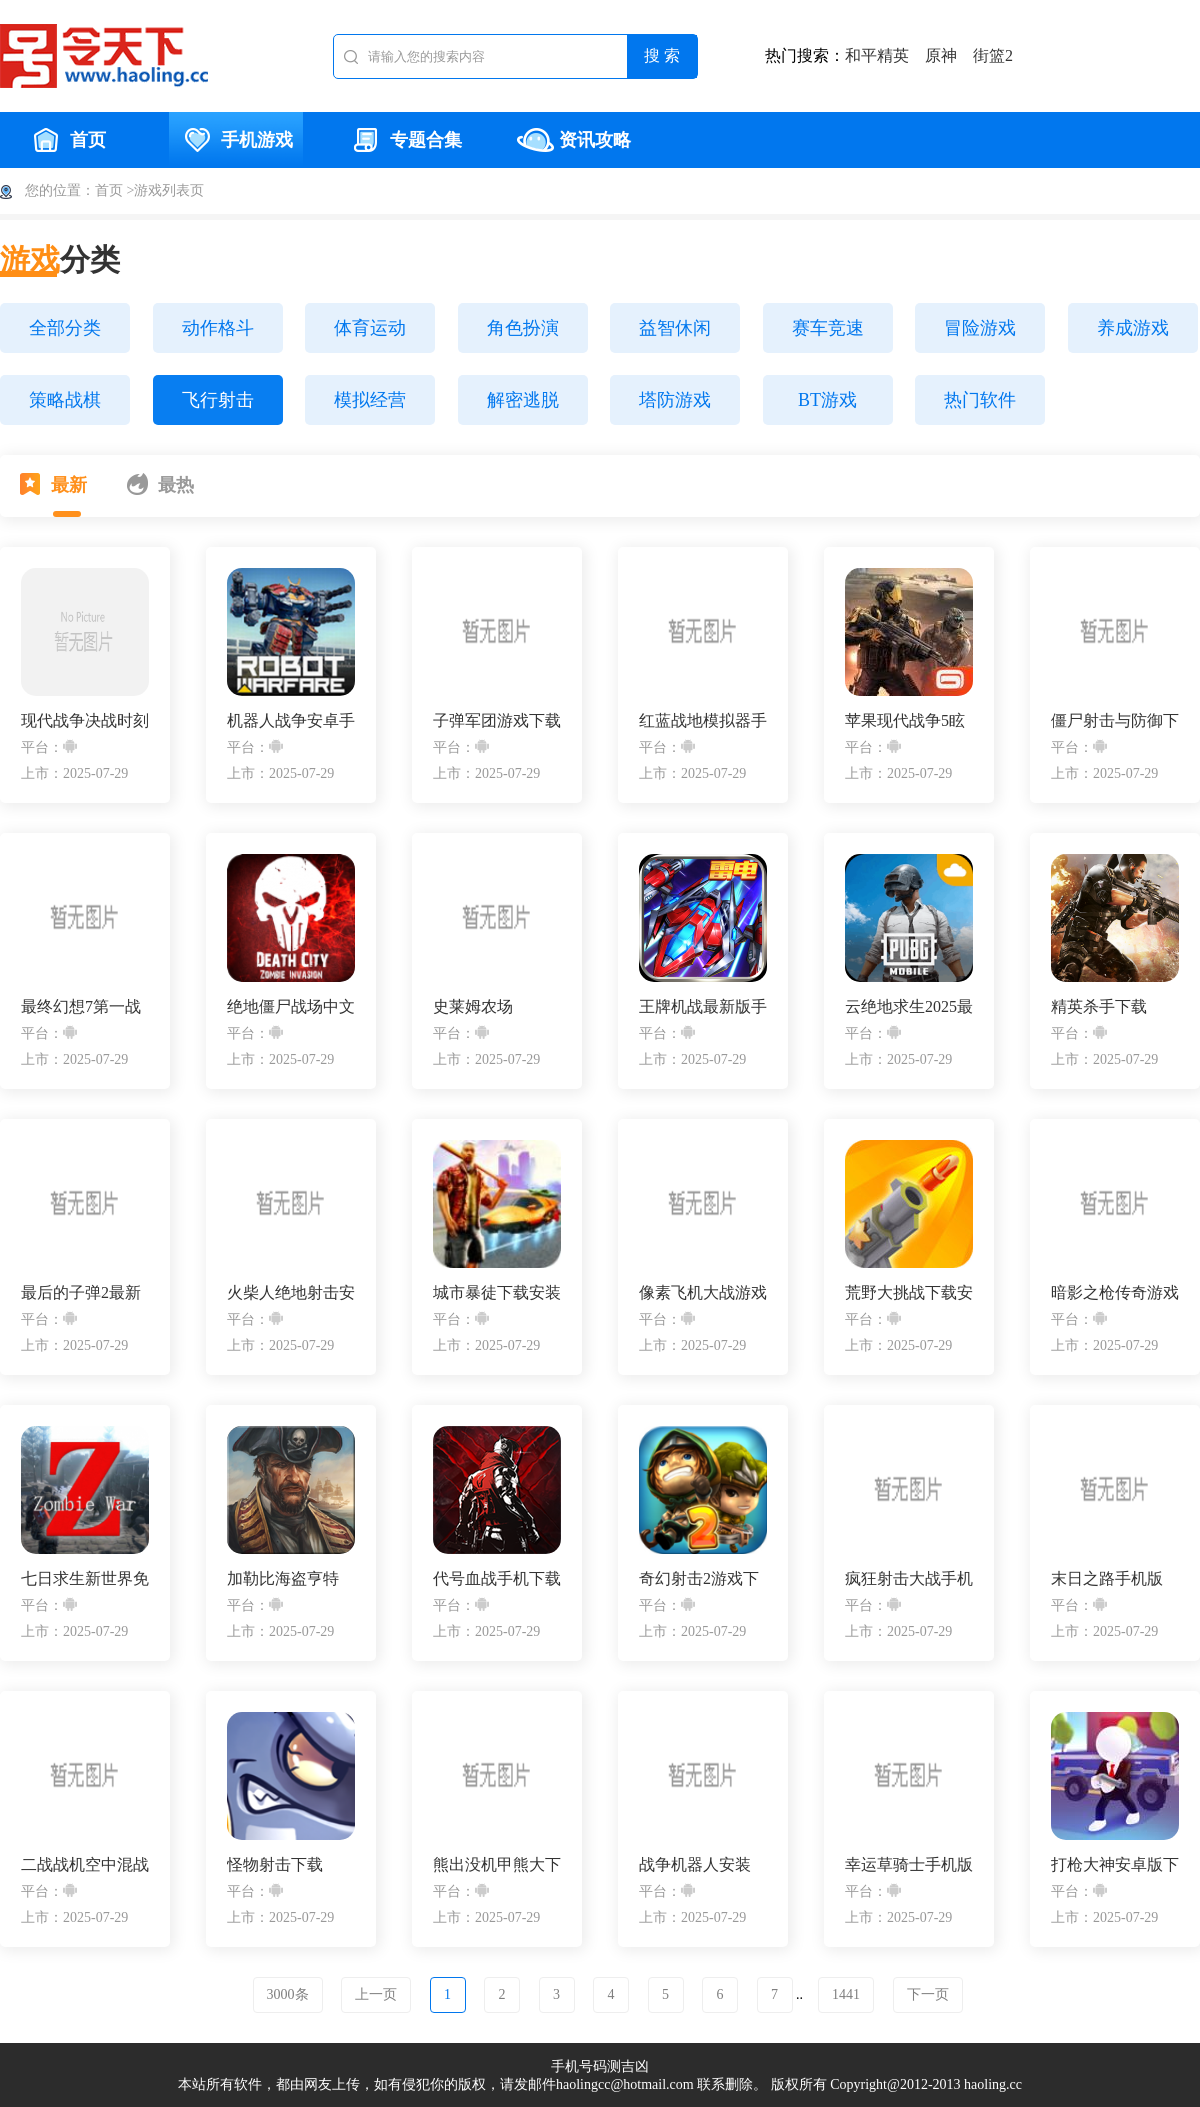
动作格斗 (218, 328)
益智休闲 (675, 328)
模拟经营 (370, 400)
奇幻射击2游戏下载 (699, 1579)
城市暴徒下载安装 (497, 1292)
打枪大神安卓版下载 (1115, 1865)
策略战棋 (65, 400)
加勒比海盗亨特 (283, 1578)
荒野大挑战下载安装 (909, 1293)
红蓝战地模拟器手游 (703, 721)
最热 (160, 484)
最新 (53, 484)
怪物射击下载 (275, 1864)
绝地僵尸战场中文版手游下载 (291, 1007)
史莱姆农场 (473, 1006)
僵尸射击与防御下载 (1115, 721)
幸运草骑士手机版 (909, 1864)
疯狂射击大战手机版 (909, 1579)
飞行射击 (218, 400)
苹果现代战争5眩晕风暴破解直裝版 (909, 721)
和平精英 (877, 55)
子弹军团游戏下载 (497, 720)
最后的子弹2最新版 (81, 1293)
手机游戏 (236, 140)
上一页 (376, 1994)
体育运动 (370, 328)
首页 (67, 140)
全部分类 (65, 328)
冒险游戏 (980, 328)
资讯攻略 (574, 140)
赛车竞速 (828, 328)
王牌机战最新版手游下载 (703, 1007)
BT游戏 (827, 400)
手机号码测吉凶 (600, 2066)
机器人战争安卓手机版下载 (291, 721)
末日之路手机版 (1107, 1578)
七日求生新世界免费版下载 (85, 1579)
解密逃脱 (523, 400)
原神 (941, 55)
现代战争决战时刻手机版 (85, 721)
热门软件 (980, 400)
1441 (846, 1994)
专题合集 (405, 140)
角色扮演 (523, 328)
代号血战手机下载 (497, 1578)
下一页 (928, 1994)
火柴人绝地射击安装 (291, 1293)
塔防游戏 (675, 400)
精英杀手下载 (1099, 1006)
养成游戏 (1133, 328)
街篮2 (993, 55)
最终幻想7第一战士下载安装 (81, 1007)
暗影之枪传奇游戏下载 (1115, 1293)
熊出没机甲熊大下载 (497, 1865)
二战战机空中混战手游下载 (85, 1865)
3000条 (288, 1994)
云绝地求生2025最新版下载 (909, 1007)
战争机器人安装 (695, 1864)
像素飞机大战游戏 (703, 1292)
